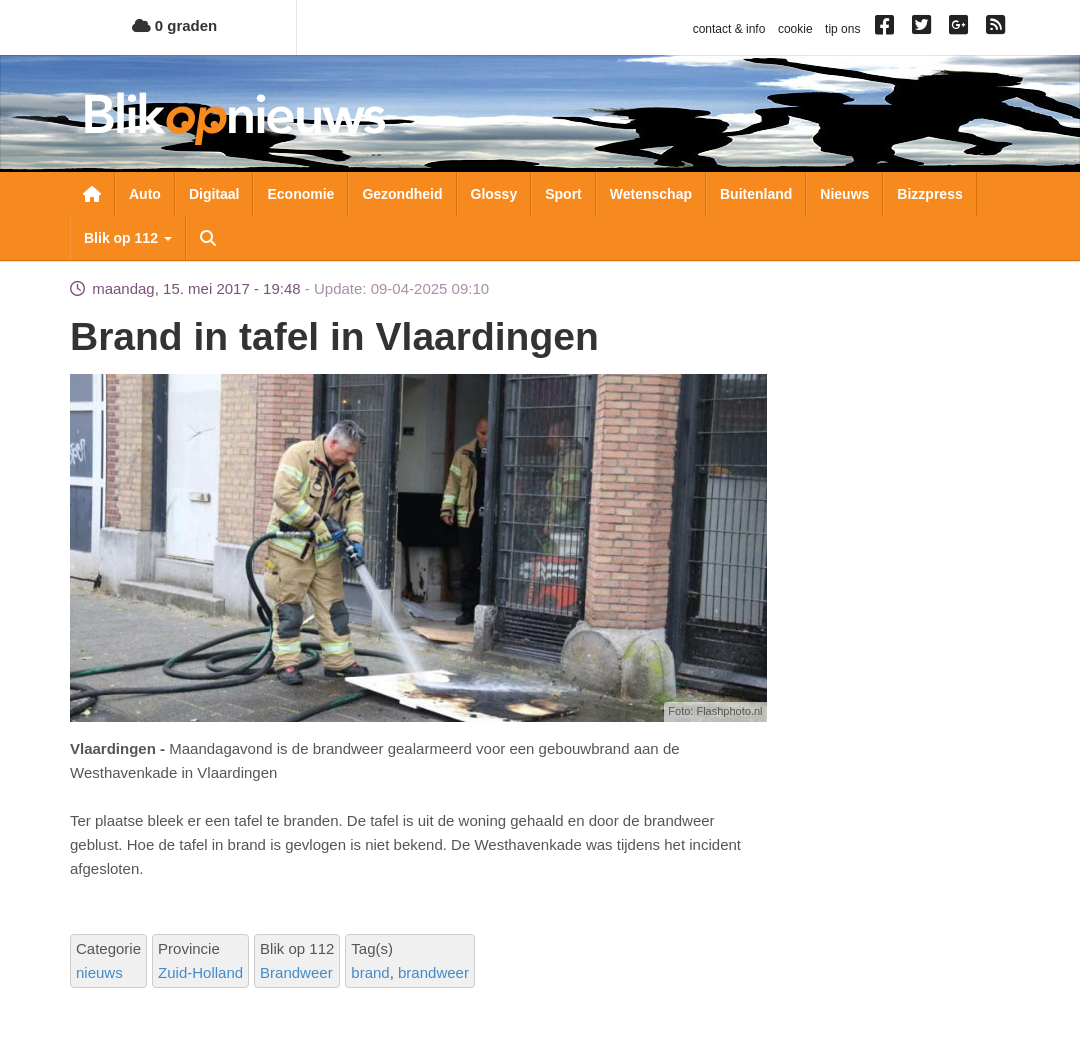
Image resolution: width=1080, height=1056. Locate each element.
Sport (563, 194)
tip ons (842, 29)
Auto (145, 194)
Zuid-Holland (200, 972)
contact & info (729, 29)
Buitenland (756, 194)
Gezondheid (402, 194)
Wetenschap (651, 194)
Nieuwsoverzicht (92, 194)
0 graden (175, 25)
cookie (795, 29)
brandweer (433, 972)
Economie (300, 194)
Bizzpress (929, 194)
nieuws (99, 972)
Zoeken (208, 238)
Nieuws (844, 194)
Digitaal (214, 194)
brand (370, 972)
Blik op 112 (128, 238)
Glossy (494, 194)
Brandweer (296, 972)
